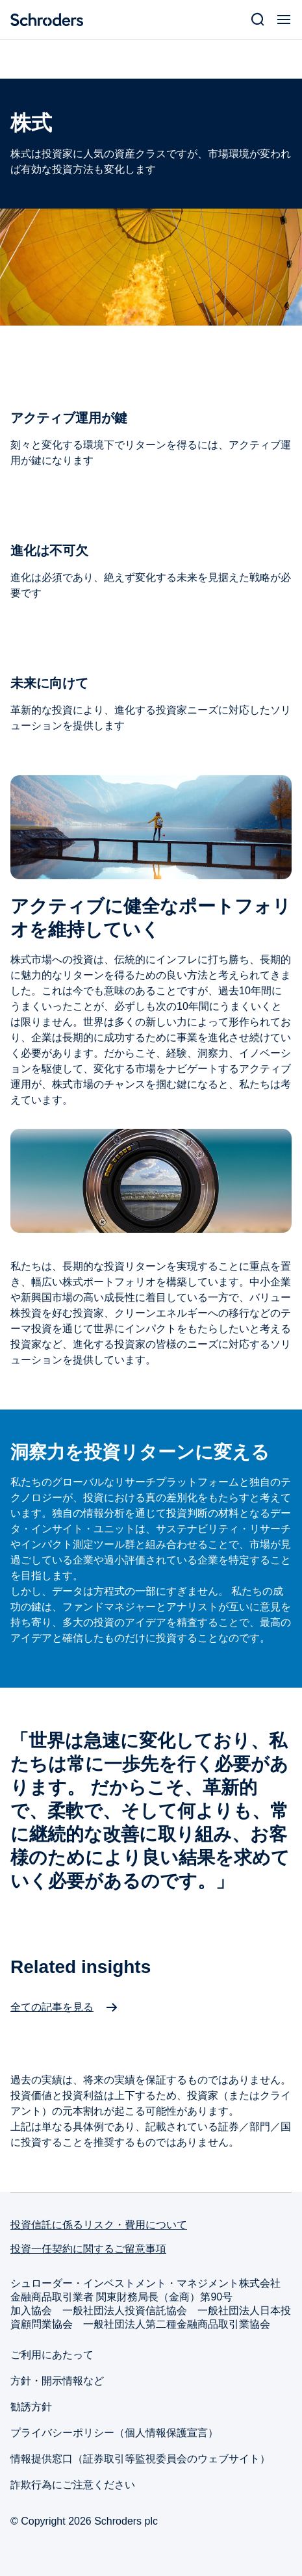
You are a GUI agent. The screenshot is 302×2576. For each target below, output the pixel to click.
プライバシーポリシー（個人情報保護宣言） (114, 2432)
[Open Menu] (284, 19)
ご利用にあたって (52, 2354)
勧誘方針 (31, 2406)
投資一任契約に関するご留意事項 (88, 2248)
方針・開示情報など (57, 2380)
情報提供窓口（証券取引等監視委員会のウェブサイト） (140, 2458)
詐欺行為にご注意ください (72, 2484)
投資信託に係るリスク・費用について (98, 2224)
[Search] (258, 19)
